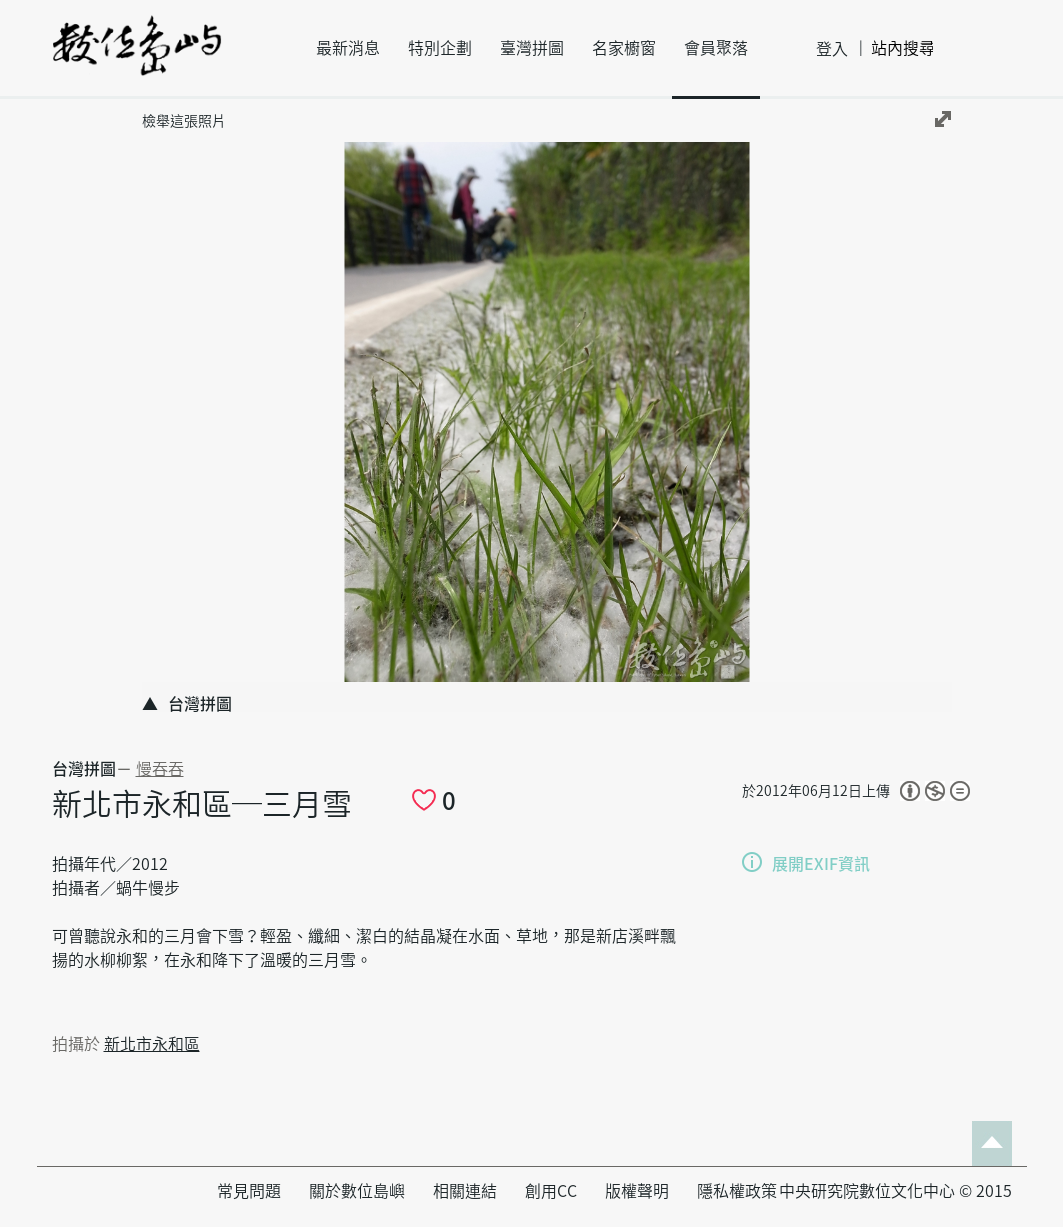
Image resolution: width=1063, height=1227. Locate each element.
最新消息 (348, 48)
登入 (832, 49)
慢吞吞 (160, 769)
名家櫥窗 (624, 48)
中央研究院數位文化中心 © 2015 (895, 1191)
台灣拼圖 (84, 769)
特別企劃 (440, 48)
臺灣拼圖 (532, 48)
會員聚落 (716, 48)
